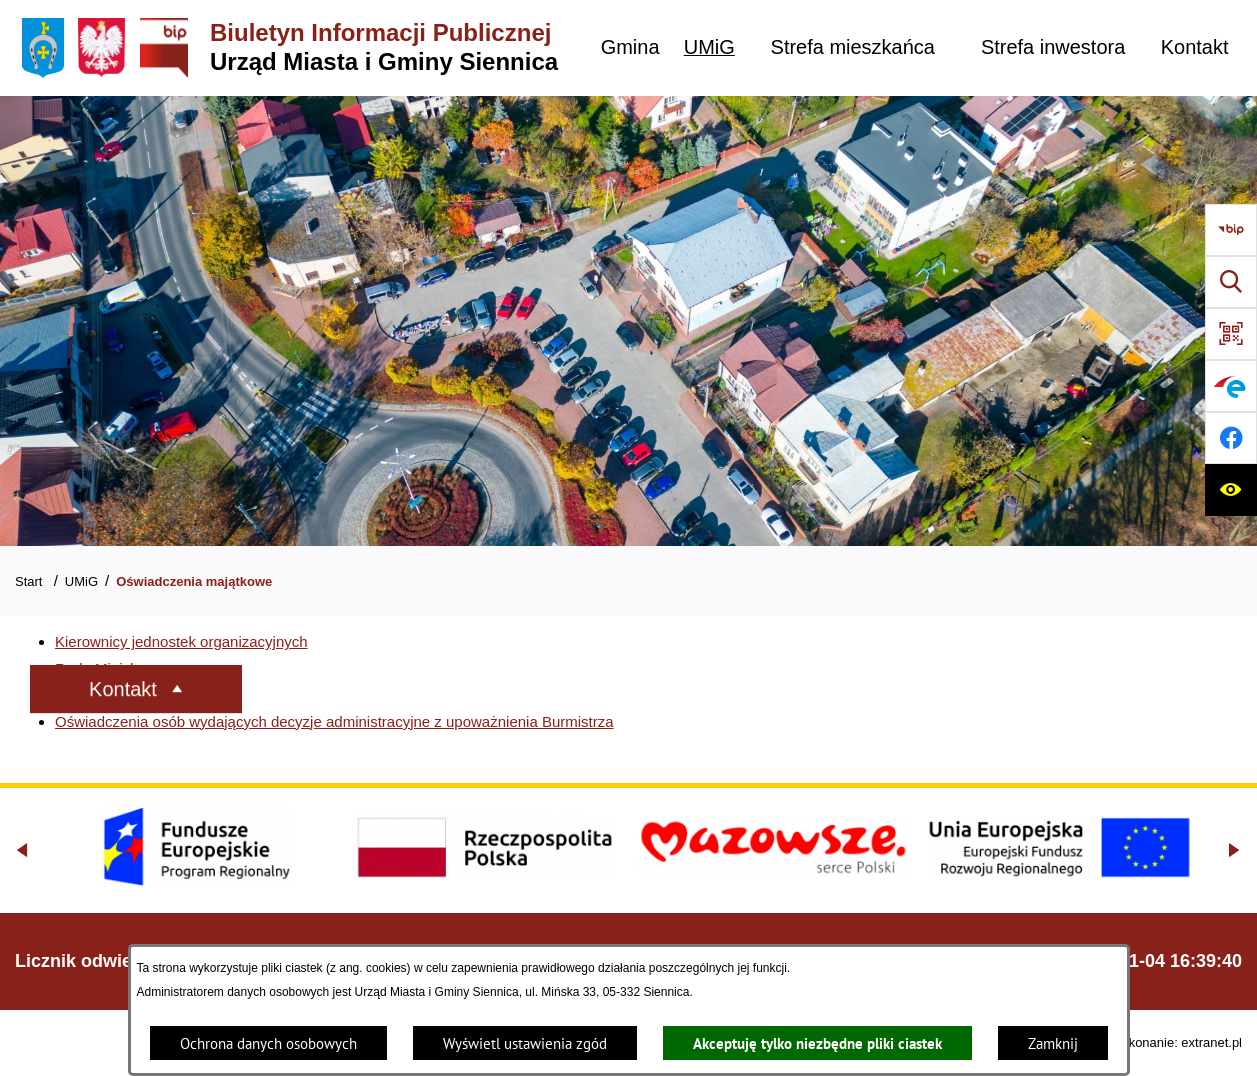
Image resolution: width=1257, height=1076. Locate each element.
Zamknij (1053, 1043)
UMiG (81, 581)
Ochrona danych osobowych (268, 1043)
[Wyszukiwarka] (1231, 282)
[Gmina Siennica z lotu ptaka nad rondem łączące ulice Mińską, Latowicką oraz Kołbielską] (628, 321)
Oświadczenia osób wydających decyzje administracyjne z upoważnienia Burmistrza (334, 721)
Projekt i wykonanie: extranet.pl (1152, 1042)
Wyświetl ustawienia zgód (525, 1043)
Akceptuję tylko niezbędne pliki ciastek (817, 1043)
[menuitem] (630, 47)
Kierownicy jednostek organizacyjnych (181, 641)
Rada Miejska (100, 668)
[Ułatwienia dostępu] (1231, 490)
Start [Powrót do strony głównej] (28, 581)
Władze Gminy (104, 694)
